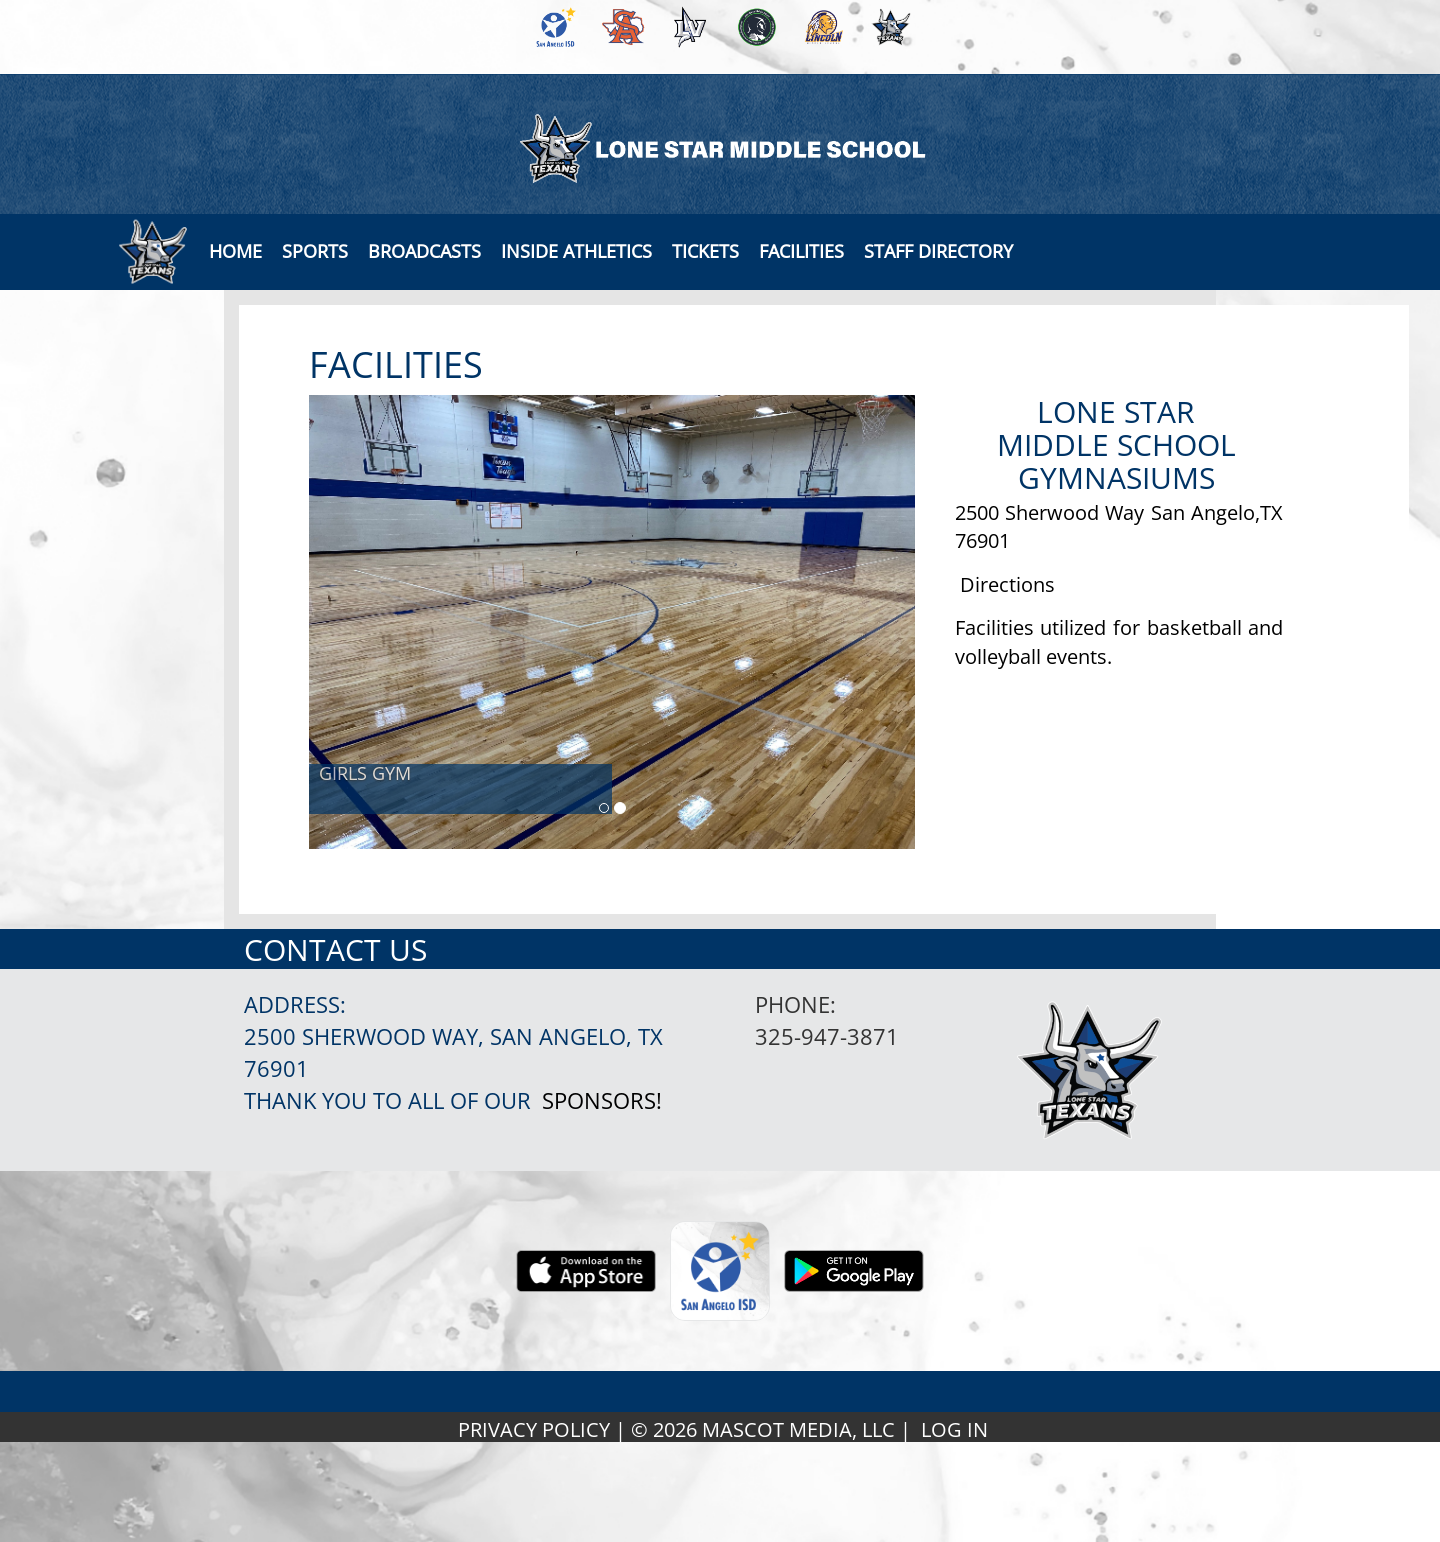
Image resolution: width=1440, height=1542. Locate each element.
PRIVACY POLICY (534, 1429)
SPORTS (315, 251)
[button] (424, 251)
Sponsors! (602, 1100)
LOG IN (954, 1429)
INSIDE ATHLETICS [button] (576, 251)
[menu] (235, 251)
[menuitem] (552, 27)
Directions (1007, 584)
